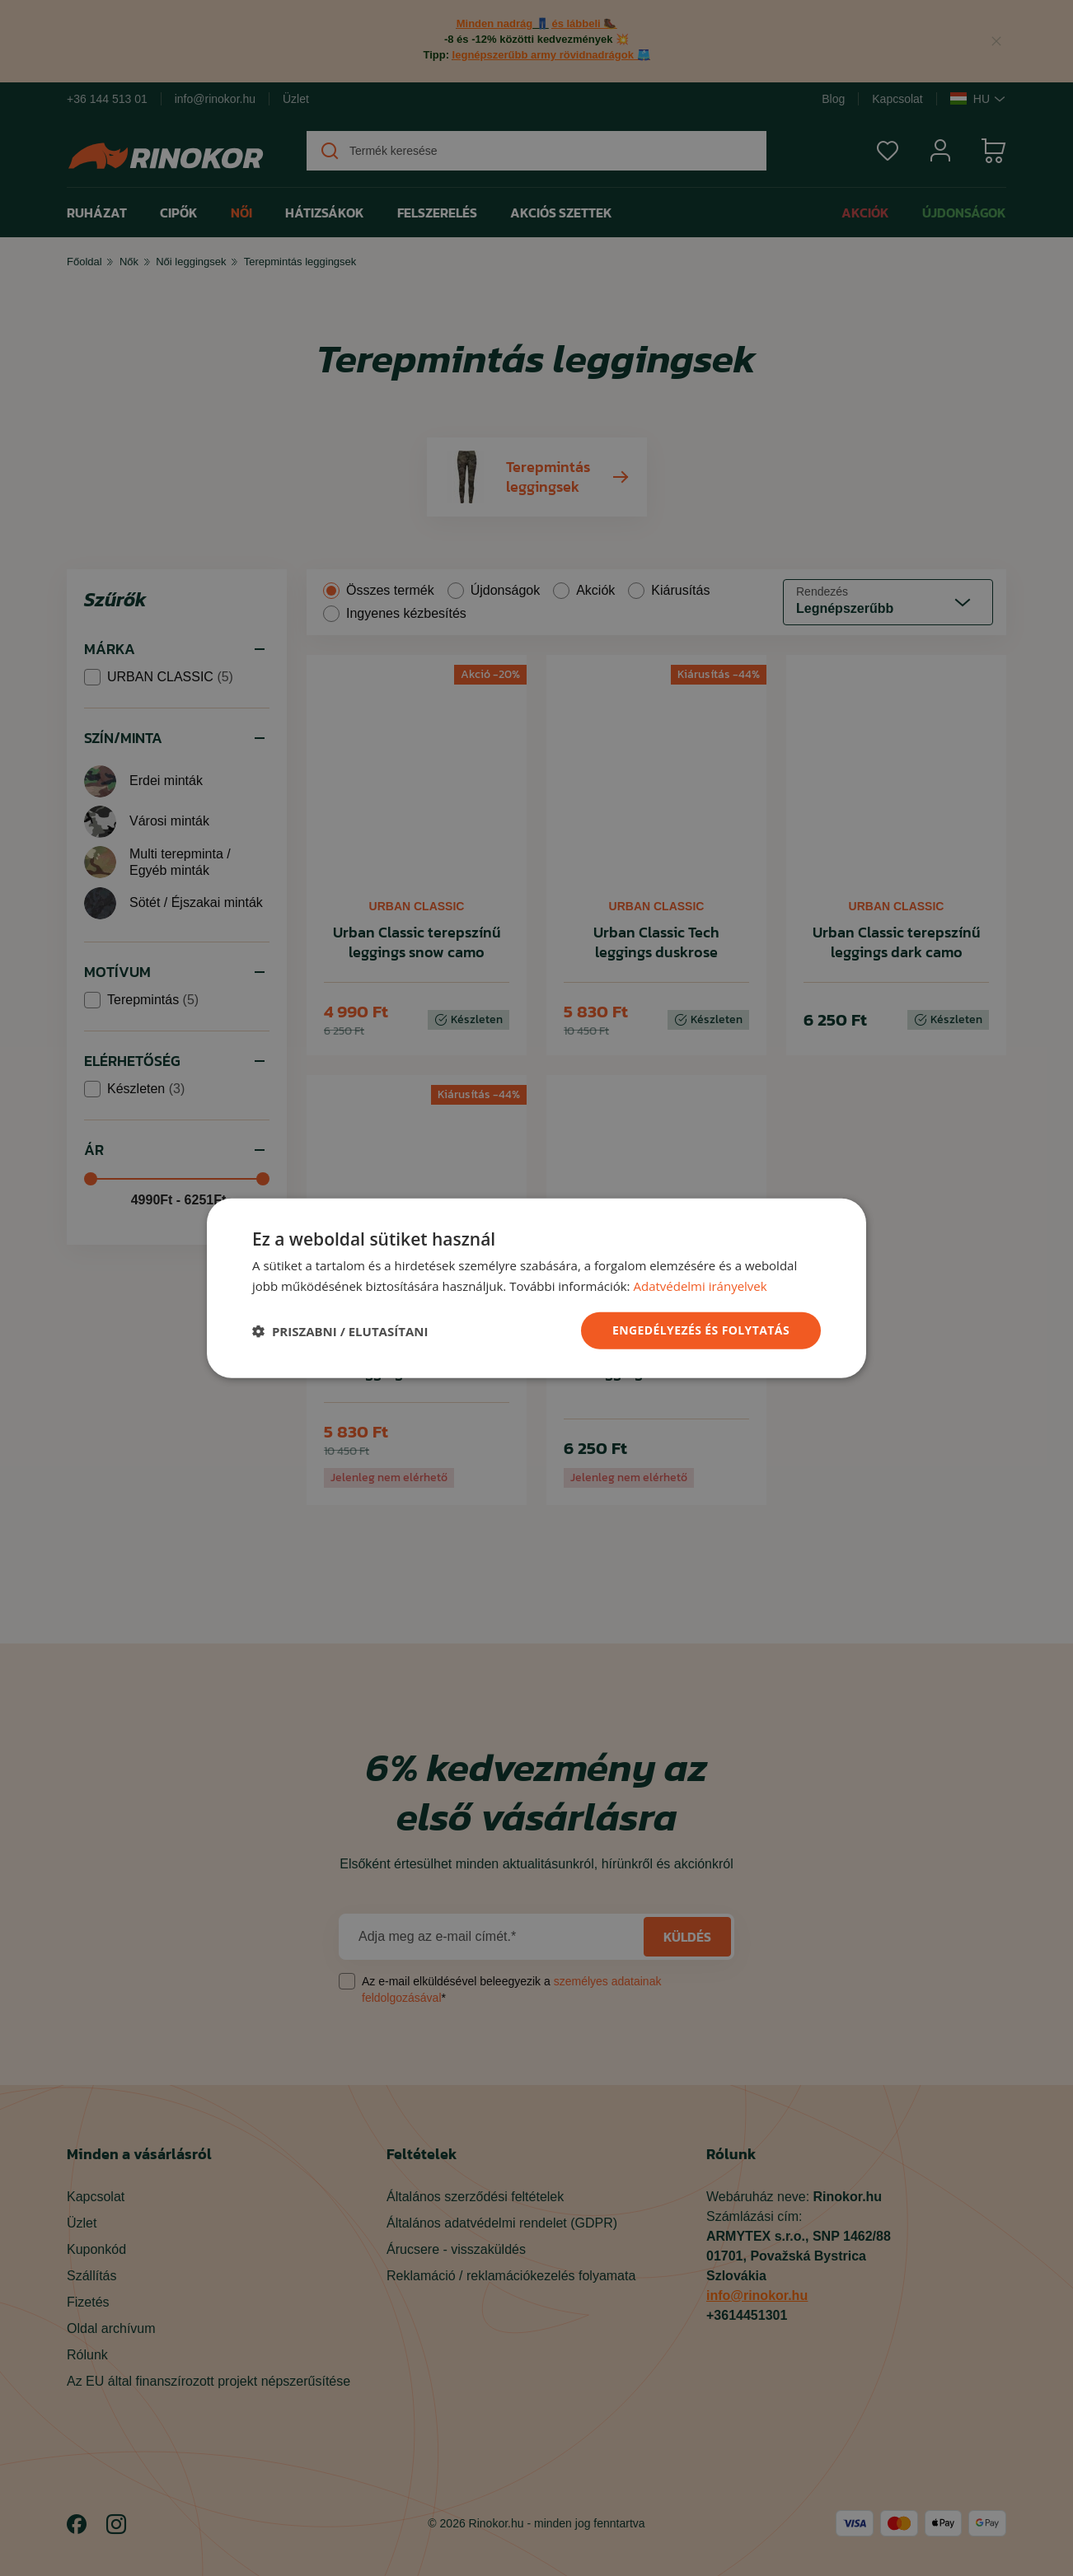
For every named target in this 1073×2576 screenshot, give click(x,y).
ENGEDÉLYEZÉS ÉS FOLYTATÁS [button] (701, 1330)
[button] (340, 1330)
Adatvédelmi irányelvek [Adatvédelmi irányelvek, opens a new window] (699, 1285)
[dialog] (536, 1288)
